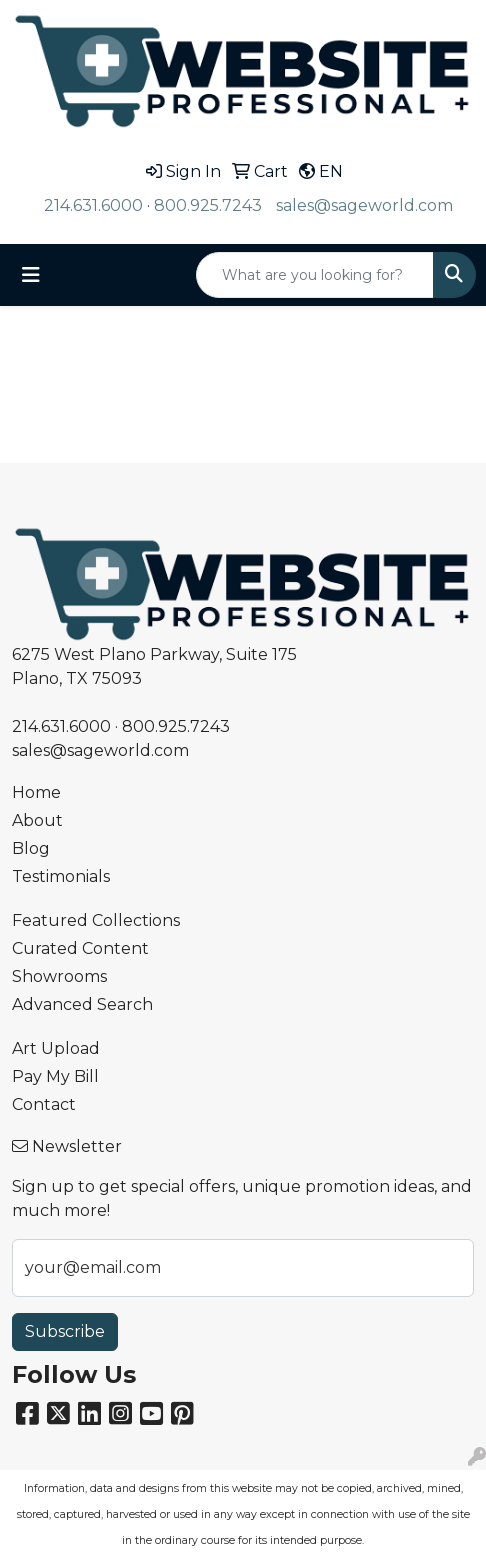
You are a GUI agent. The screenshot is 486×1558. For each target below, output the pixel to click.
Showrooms (59, 976)
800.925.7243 (208, 205)
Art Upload (56, 1048)
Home (36, 792)
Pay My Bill (55, 1076)
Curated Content (80, 948)
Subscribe (65, 1331)
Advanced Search (82, 1004)
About (37, 820)
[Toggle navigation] (31, 275)
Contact (44, 1104)
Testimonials (61, 876)
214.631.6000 (93, 205)
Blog (31, 848)
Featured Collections (96, 920)
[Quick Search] (315, 275)
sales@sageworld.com (364, 205)
